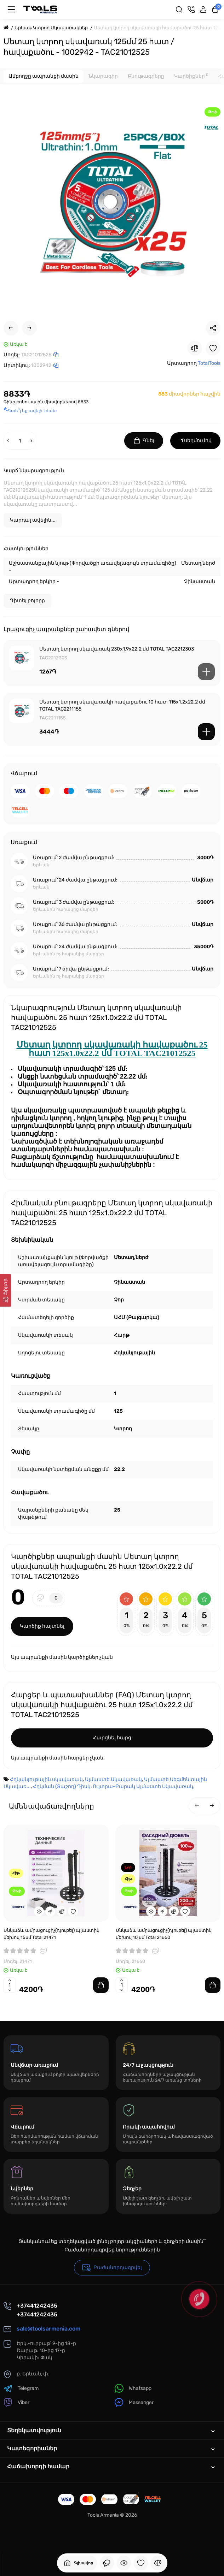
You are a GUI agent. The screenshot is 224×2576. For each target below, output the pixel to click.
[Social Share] (213, 328)
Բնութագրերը (146, 76)
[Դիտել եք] (106, 2563)
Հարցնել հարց (112, 1738)
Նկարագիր (103, 76)
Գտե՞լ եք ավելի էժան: (30, 410)
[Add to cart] (206, 671)
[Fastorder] (50, 1911)
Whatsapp (133, 2388)
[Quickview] (39, 1911)
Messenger (134, 2402)
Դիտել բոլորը (27, 601)
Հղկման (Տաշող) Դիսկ (62, 1786)
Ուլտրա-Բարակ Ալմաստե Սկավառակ (143, 1786)
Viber (16, 2402)
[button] (197, 1806)
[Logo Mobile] (40, 9)
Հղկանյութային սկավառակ (46, 1779)
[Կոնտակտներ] (191, 9)
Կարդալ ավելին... (33, 520)
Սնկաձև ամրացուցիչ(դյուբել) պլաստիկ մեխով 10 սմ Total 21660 (164, 1934)
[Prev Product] (11, 328)
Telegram (21, 2388)
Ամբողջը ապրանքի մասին (43, 76)
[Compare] (194, 348)
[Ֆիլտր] (5, 1290)
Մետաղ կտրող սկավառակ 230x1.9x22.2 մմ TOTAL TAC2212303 (116, 649)
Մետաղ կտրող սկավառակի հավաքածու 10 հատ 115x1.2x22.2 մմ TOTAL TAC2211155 (122, 705)
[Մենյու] (11, 9)
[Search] (179, 9)
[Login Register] (203, 9)
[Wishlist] (213, 348)
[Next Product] (29, 328)
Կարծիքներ (191, 75)
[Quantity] (20, 440)
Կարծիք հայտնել (42, 1626)
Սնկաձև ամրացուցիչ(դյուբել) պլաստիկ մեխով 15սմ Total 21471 (51, 1934)
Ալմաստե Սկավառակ (113, 1779)
